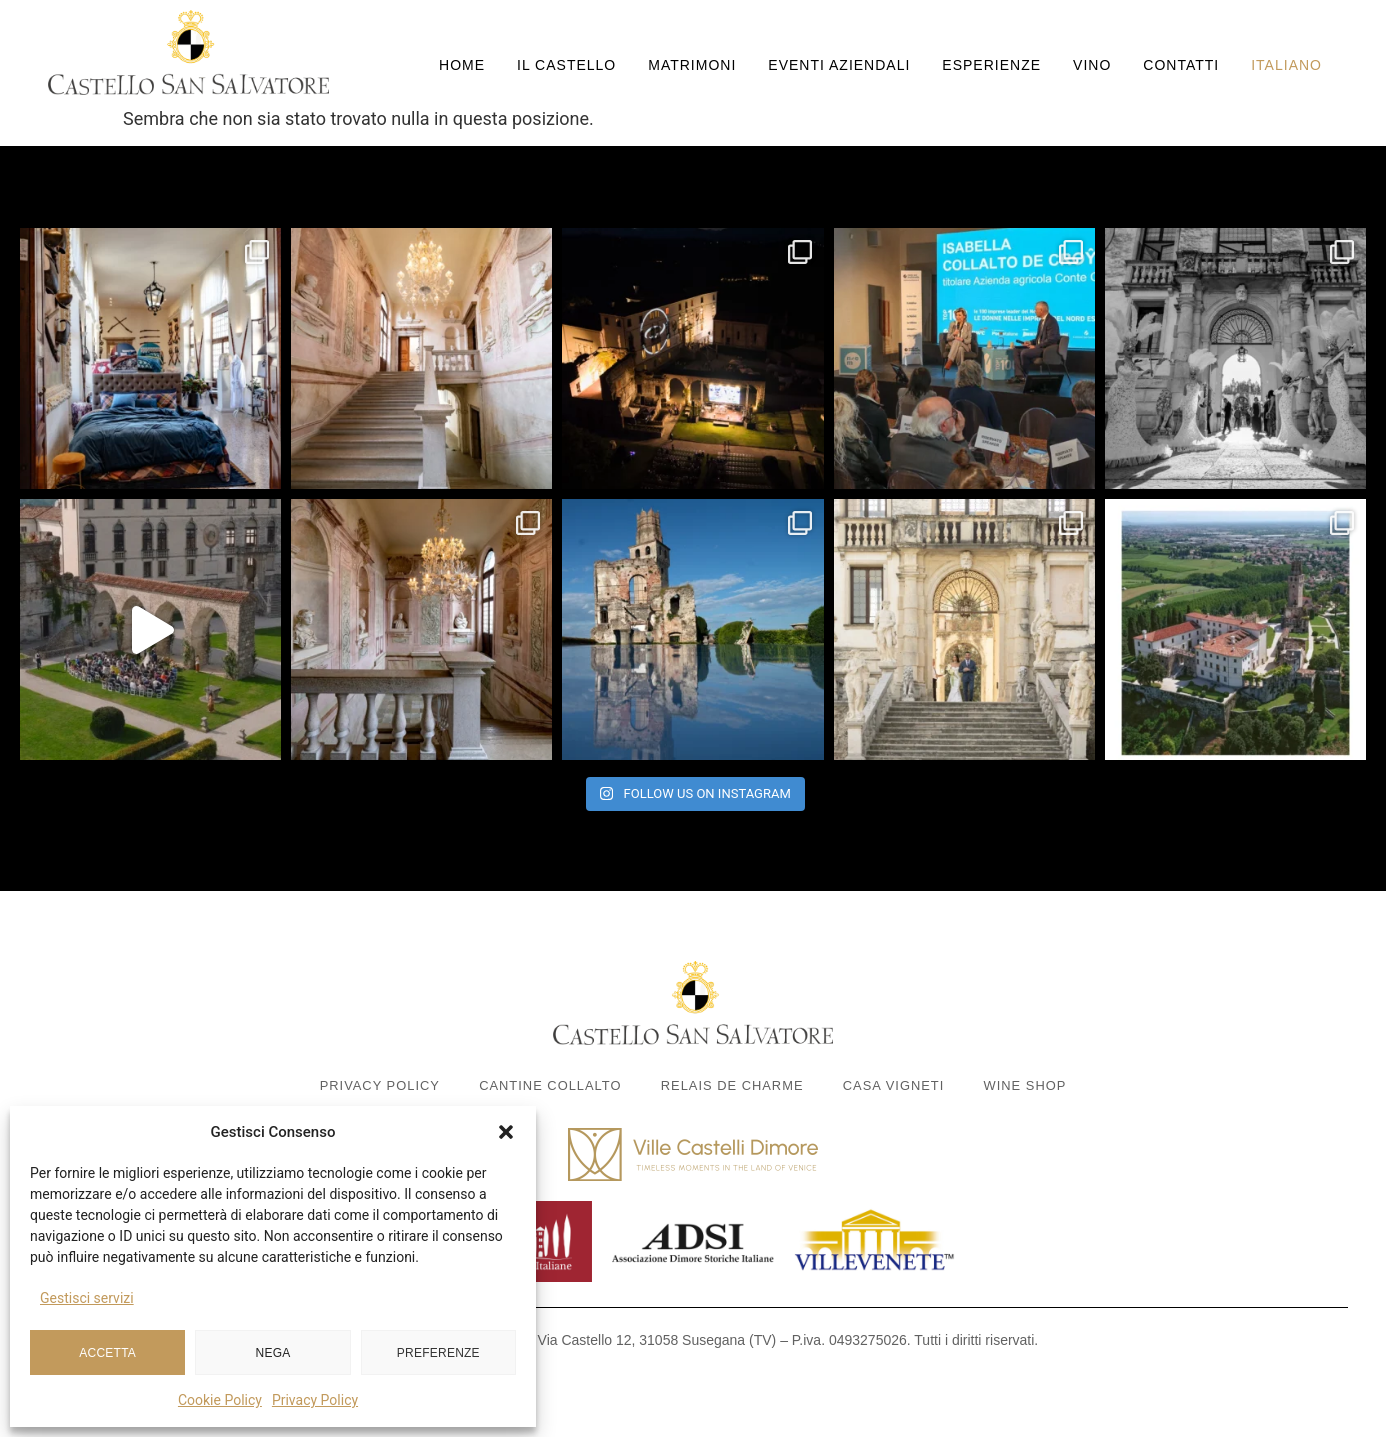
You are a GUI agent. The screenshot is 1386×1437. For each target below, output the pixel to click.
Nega (273, 1353)
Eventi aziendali (839, 65)
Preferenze (438, 1353)
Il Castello (566, 65)
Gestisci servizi (87, 1298)
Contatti (1181, 65)
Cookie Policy (220, 1400)
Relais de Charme (732, 1085)
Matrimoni (692, 65)
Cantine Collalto (548, 1085)
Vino (1092, 65)
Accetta (107, 1353)
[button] (506, 1132)
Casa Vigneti (895, 1085)
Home (462, 65)
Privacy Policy (315, 1400)
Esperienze (991, 65)
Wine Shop (1028, 1085)
